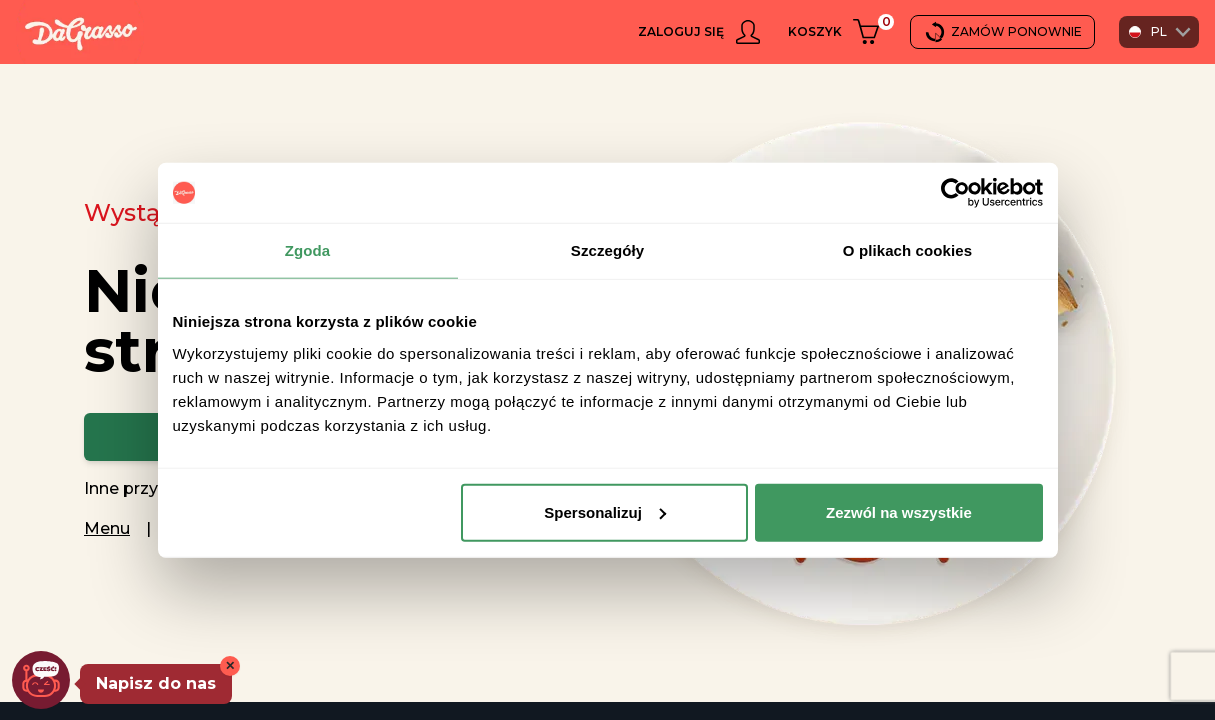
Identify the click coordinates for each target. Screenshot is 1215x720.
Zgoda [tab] (308, 250)
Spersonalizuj (605, 511)
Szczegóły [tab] (607, 250)
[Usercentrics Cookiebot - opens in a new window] (955, 193)
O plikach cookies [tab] (907, 250)
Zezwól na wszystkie (899, 511)
